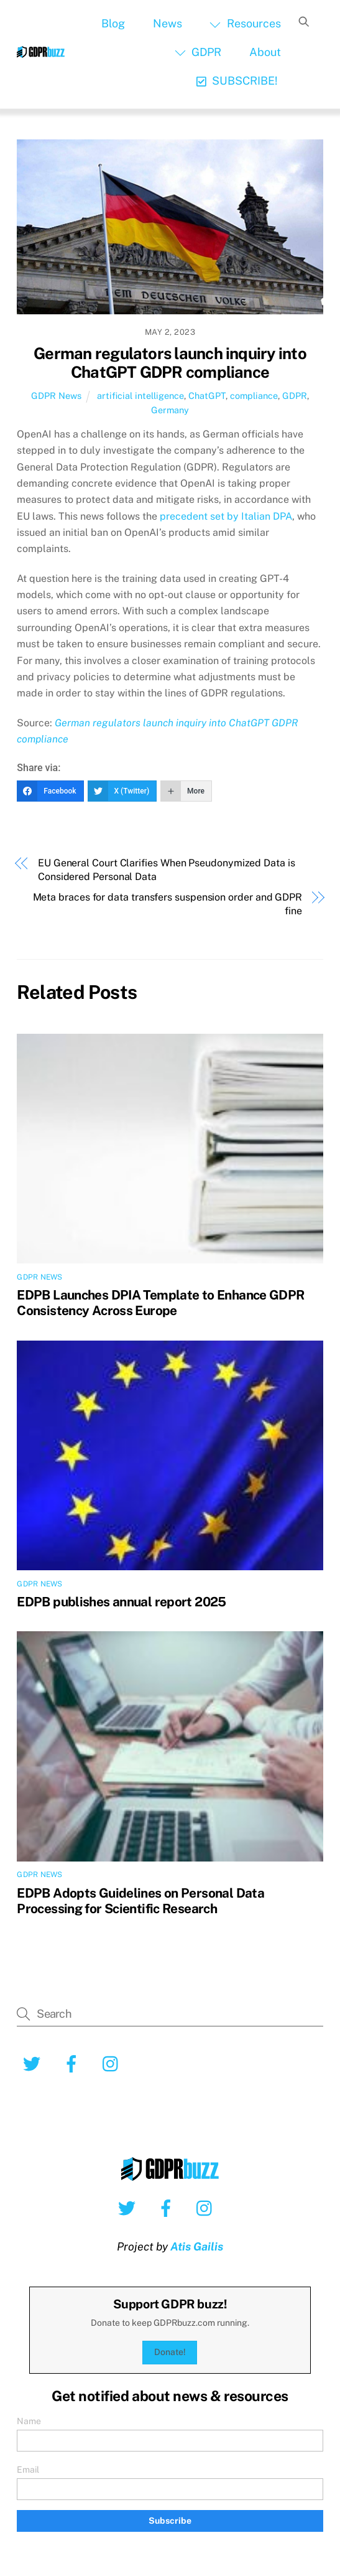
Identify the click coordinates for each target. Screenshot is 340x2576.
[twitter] (34, 2063)
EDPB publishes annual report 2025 (121, 1601)
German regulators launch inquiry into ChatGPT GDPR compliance (170, 363)
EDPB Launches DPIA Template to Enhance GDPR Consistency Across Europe (160, 1302)
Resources (244, 23)
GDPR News (56, 395)
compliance (254, 395)
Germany (170, 410)
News (167, 23)
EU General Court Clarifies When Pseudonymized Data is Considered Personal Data (166, 870)
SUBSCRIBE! (237, 80)
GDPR (198, 52)
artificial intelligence (140, 395)
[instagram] (113, 2063)
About (265, 52)
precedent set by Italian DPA (226, 516)
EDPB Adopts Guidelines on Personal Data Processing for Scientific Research (140, 1900)
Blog (113, 23)
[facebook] (74, 2063)
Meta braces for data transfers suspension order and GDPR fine (168, 904)
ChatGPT (207, 395)
